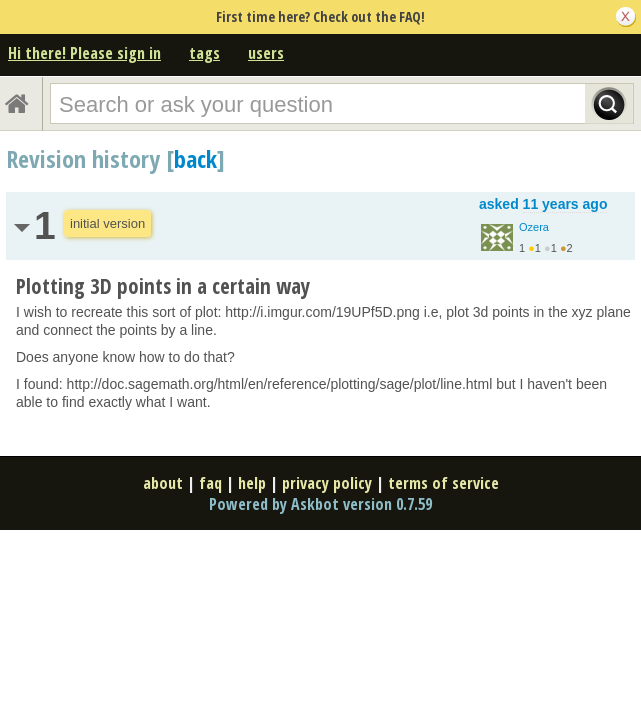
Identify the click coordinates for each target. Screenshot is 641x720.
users (266, 53)
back (195, 158)
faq (210, 483)
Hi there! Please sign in (84, 53)
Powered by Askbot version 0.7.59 (320, 504)
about (163, 483)
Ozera (534, 227)
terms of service (443, 483)
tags (204, 53)
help (252, 483)
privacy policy (327, 483)
